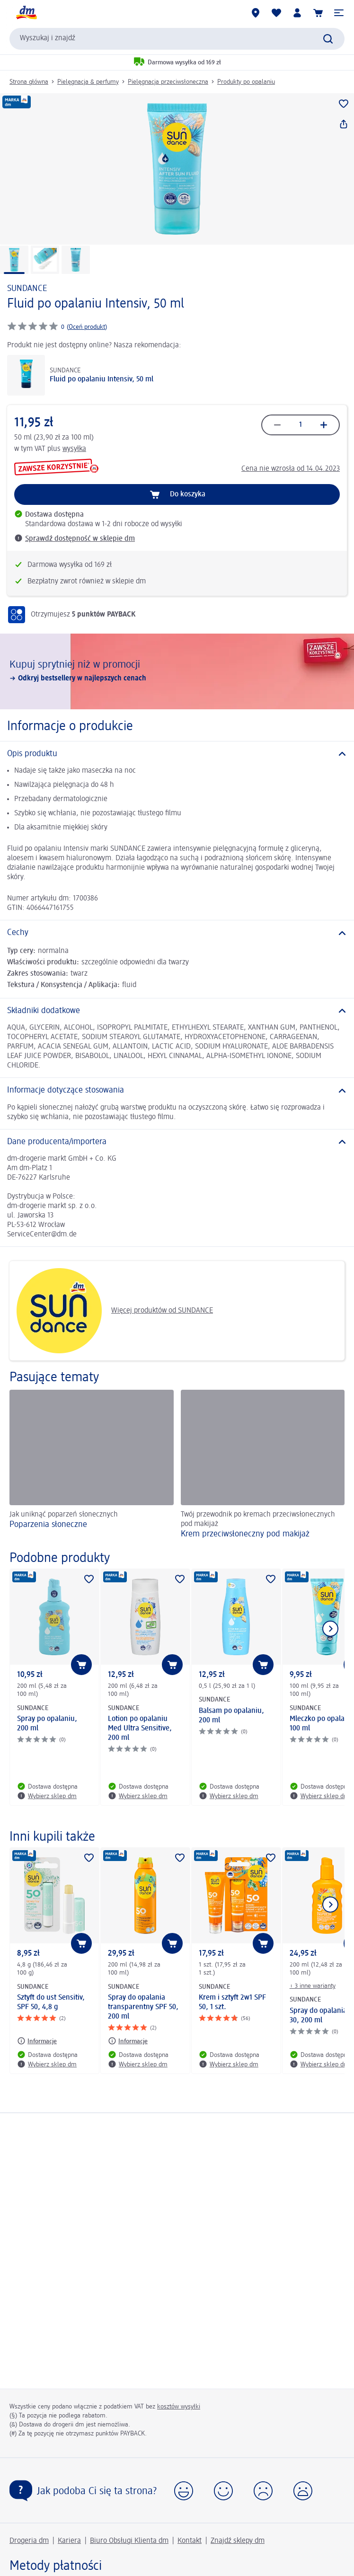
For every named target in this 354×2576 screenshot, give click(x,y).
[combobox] (177, 39)
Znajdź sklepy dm (238, 2541)
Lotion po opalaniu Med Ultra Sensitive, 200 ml (140, 1728)
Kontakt (189, 2541)
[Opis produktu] (177, 754)
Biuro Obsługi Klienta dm (129, 2541)
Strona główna (28, 82)
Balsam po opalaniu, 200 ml (231, 1715)
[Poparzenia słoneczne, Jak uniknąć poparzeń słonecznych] (91, 1465)
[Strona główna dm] (26, 13)
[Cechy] (177, 932)
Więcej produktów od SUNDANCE (115, 1310)
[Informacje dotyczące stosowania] (177, 1090)
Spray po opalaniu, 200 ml (47, 1723)
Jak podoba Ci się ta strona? (97, 2491)
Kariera (69, 2541)
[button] (339, 12)
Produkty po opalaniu (246, 82)
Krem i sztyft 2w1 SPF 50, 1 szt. (232, 2002)
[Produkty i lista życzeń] (276, 12)
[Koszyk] (318, 12)
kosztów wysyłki (178, 2406)
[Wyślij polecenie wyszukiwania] (328, 39)
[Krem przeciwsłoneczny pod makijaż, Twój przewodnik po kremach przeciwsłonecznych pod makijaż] (263, 1465)
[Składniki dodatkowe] (177, 1010)
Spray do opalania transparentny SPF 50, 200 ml (143, 2007)
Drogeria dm (29, 2541)
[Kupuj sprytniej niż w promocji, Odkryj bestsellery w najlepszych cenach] (177, 671)
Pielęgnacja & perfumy (88, 82)
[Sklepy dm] (255, 12)
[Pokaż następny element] (330, 1629)
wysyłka (74, 449)
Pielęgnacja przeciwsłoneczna (168, 82)
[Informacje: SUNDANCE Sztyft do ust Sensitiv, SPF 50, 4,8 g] (37, 2041)
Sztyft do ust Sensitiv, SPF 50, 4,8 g (51, 2002)
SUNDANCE (27, 288)
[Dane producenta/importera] (177, 1142)
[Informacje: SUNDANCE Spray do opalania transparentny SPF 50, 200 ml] (128, 2041)
